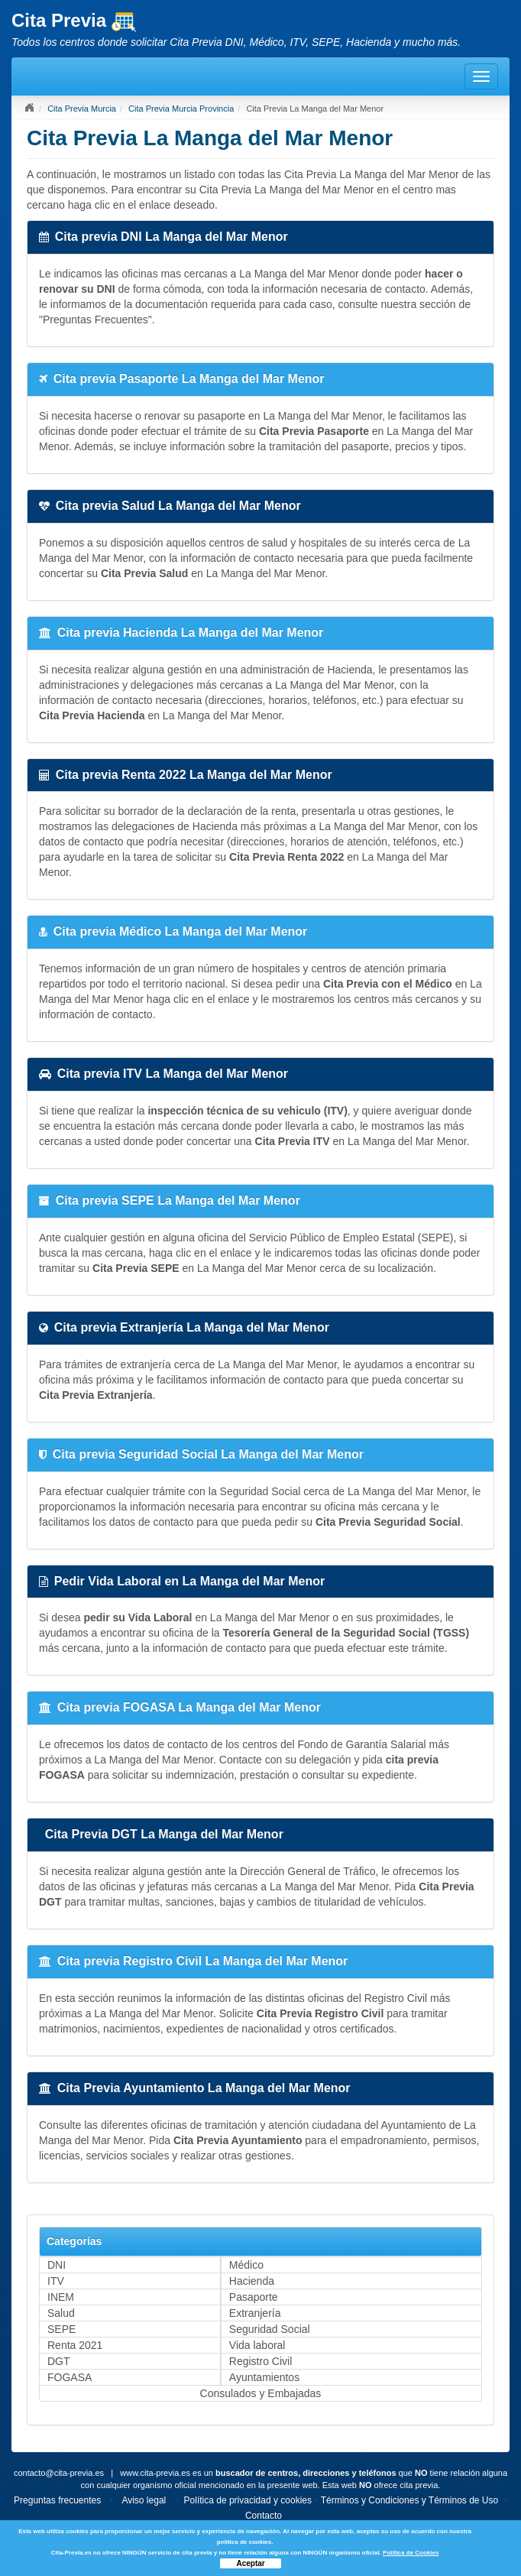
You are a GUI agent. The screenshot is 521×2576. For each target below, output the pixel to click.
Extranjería (255, 2313)
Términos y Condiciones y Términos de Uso (410, 2500)
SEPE (61, 2329)
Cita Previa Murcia (81, 108)
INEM (60, 2297)
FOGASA (69, 2377)
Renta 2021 (74, 2345)
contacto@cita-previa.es (59, 2472)
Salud (61, 2313)
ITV (55, 2281)
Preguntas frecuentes (57, 2500)
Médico (246, 2265)
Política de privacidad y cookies (248, 2500)
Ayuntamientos (264, 2377)
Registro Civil (260, 2361)
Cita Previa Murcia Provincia (181, 108)
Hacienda (251, 2281)
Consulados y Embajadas (261, 2393)
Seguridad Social (269, 2329)
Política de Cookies (410, 2552)
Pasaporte (253, 2297)
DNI (56, 2265)
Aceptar (250, 2563)
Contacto (263, 2515)
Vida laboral (257, 2345)
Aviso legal (143, 2500)
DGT (58, 2361)
